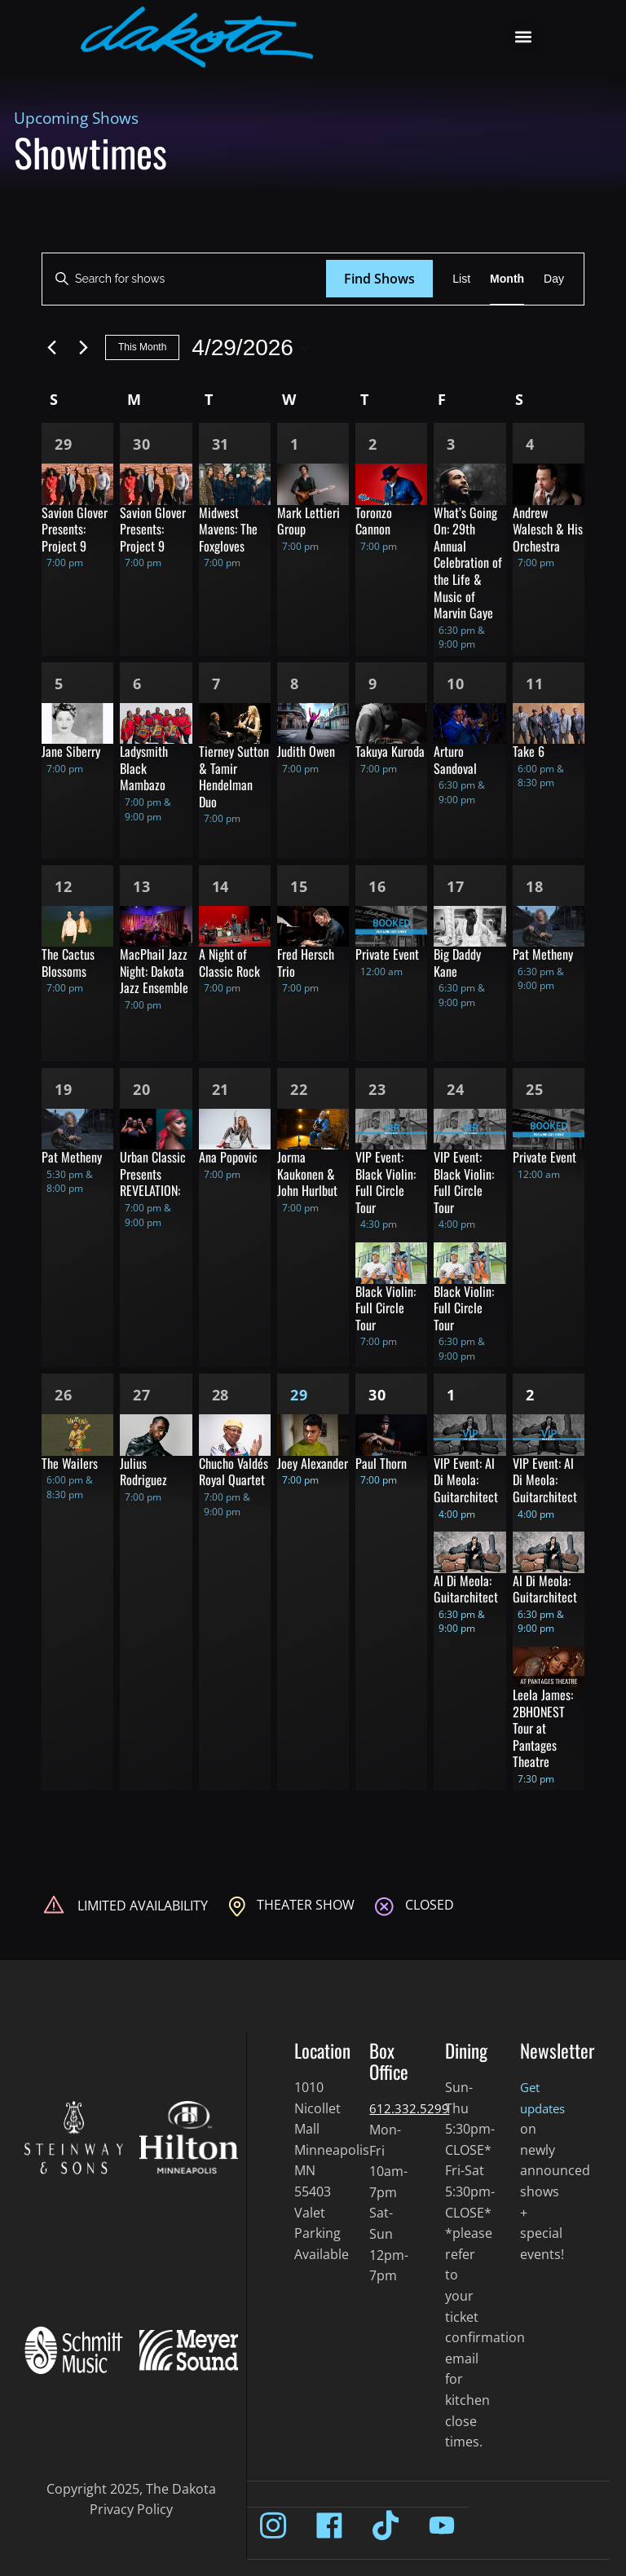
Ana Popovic (228, 1157)
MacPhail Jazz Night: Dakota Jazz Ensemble (154, 970)
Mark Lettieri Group (308, 521)
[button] (523, 37)
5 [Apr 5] (59, 683)
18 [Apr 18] (535, 886)
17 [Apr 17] (456, 886)
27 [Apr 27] (142, 1394)
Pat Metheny (543, 954)
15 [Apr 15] (299, 886)
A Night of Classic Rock (229, 962)
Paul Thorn (381, 1463)
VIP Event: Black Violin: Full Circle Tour (385, 1182)
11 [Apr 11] (535, 683)
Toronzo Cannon (373, 521)
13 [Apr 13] (142, 886)
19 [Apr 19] (64, 1089)
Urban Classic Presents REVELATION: (153, 1173)
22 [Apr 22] (299, 1089)
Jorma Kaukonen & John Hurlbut (307, 1173)
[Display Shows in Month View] (507, 279)
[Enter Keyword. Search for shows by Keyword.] (184, 279)
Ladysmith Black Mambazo (144, 767)
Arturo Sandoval (455, 759)
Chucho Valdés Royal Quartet (233, 1471)
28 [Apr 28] (221, 1394)
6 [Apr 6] (137, 683)
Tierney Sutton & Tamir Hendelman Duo (234, 776)
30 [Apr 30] (377, 1394)
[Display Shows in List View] (461, 279)
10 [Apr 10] (456, 683)
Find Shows (379, 279)
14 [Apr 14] (221, 886)
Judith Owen (306, 751)
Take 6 (528, 751)
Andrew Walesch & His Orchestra (548, 529)
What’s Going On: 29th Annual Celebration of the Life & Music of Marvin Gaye (468, 562)
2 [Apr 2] (372, 444)
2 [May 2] (530, 1394)
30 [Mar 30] (142, 444)
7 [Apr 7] (216, 683)
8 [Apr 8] (294, 683)
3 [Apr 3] (451, 444)
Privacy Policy (131, 2509)
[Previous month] (51, 348)
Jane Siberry (71, 751)
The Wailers (70, 1463)
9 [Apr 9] (372, 683)
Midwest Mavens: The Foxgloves (228, 529)
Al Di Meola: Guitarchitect (466, 1589)
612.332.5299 (409, 2108)
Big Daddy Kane (457, 962)
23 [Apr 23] (377, 1089)
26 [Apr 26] (64, 1394)
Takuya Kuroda (390, 751)
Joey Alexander (312, 1463)
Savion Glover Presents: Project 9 (75, 529)
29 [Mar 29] (64, 444)
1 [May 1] (451, 1394)
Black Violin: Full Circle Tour (385, 1307)
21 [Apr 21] (221, 1089)
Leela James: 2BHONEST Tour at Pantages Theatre (543, 1728)
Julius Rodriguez (143, 1471)
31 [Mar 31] (221, 444)
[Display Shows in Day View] (554, 279)
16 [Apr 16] (377, 886)
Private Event (387, 954)
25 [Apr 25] (535, 1089)
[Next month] (83, 348)
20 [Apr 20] (142, 1089)
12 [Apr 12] (64, 886)
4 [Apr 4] (530, 444)
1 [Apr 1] (294, 444)
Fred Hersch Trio (305, 962)
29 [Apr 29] (299, 1394)
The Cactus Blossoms (68, 962)
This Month (142, 347)
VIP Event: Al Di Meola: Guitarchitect (466, 1479)
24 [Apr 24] (456, 1089)
